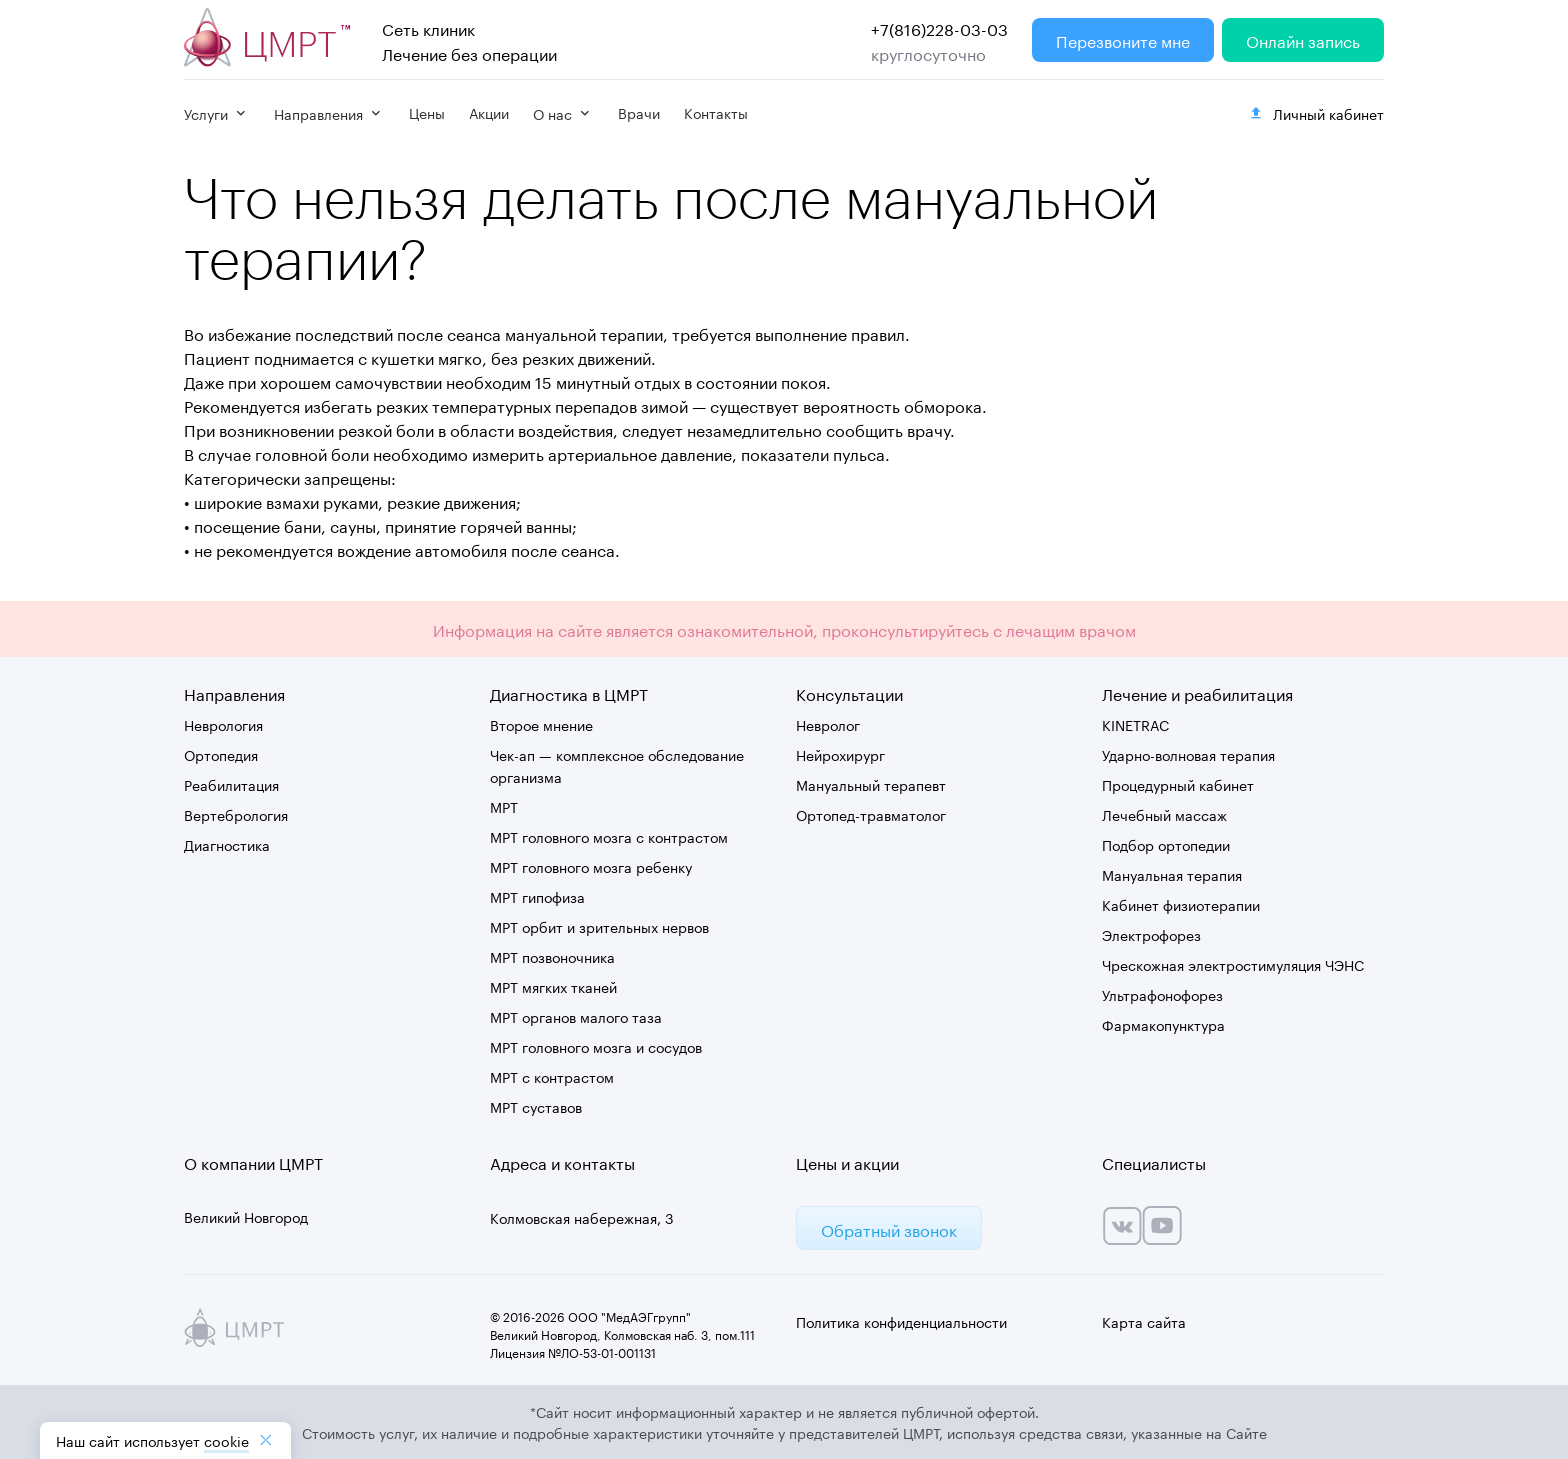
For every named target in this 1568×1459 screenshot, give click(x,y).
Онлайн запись (1303, 39)
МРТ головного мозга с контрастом (609, 836)
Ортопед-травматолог (871, 814)
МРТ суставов (536, 1106)
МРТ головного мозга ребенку (591, 866)
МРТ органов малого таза (576, 1016)
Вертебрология (236, 814)
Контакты (716, 112)
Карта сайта (1144, 1321)
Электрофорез (1151, 934)
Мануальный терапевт (871, 784)
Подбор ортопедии (1166, 844)
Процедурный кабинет (1178, 784)
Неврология (223, 724)
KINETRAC (1135, 724)
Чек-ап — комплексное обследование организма (617, 765)
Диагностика (227, 844)
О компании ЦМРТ (253, 1161)
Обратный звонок (889, 1228)
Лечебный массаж (1164, 814)
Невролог (828, 724)
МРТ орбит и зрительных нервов (599, 926)
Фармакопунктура (1163, 1024)
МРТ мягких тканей (553, 986)
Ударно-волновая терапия (1188, 754)
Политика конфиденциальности (901, 1321)
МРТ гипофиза (537, 896)
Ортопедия (221, 754)
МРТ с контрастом (552, 1076)
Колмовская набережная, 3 (582, 1217)
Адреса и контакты (562, 1161)
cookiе (226, 1440)
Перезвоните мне (1123, 39)
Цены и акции (847, 1161)
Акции (489, 112)
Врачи (639, 112)
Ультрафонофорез (1162, 994)
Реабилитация (231, 784)
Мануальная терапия (1172, 874)
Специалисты (1154, 1161)
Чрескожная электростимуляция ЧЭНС (1233, 964)
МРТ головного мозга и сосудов (596, 1046)
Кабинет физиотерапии (1181, 904)
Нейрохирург (840, 754)
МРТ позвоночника (552, 956)
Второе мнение (541, 724)
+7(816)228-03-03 (939, 27)
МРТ (504, 806)
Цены (427, 112)
